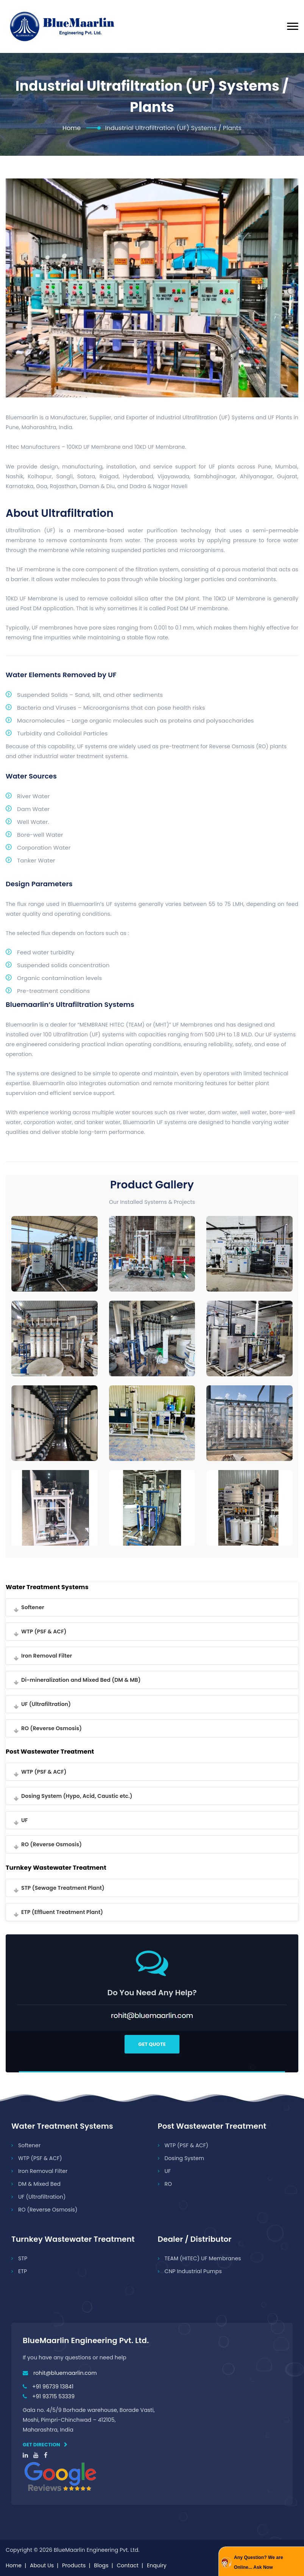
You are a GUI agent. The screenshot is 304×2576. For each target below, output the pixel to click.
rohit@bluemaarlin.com (65, 2373)
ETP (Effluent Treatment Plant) (62, 1912)
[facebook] (45, 2455)
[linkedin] (25, 2455)
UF (24, 1820)
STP (22, 2258)
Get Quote (152, 2044)
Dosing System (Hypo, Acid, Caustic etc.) (77, 1796)
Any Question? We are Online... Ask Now (258, 2562)
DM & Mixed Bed (39, 2184)
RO (168, 2184)
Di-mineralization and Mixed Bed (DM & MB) (81, 1680)
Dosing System (184, 2158)
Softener (32, 1607)
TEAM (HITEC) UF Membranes (203, 2258)
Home (71, 128)
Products (74, 2565)
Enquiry (157, 2565)
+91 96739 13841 (52, 2386)
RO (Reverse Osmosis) (51, 1728)
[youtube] (36, 2455)
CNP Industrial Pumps (193, 2271)
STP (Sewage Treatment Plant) (62, 1888)
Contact (128, 2565)
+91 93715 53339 (53, 2396)
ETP (22, 2271)
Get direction (45, 2444)
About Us (42, 2565)
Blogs (101, 2565)
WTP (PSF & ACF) (44, 1631)
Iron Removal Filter (46, 1655)
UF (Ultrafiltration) (46, 1704)
